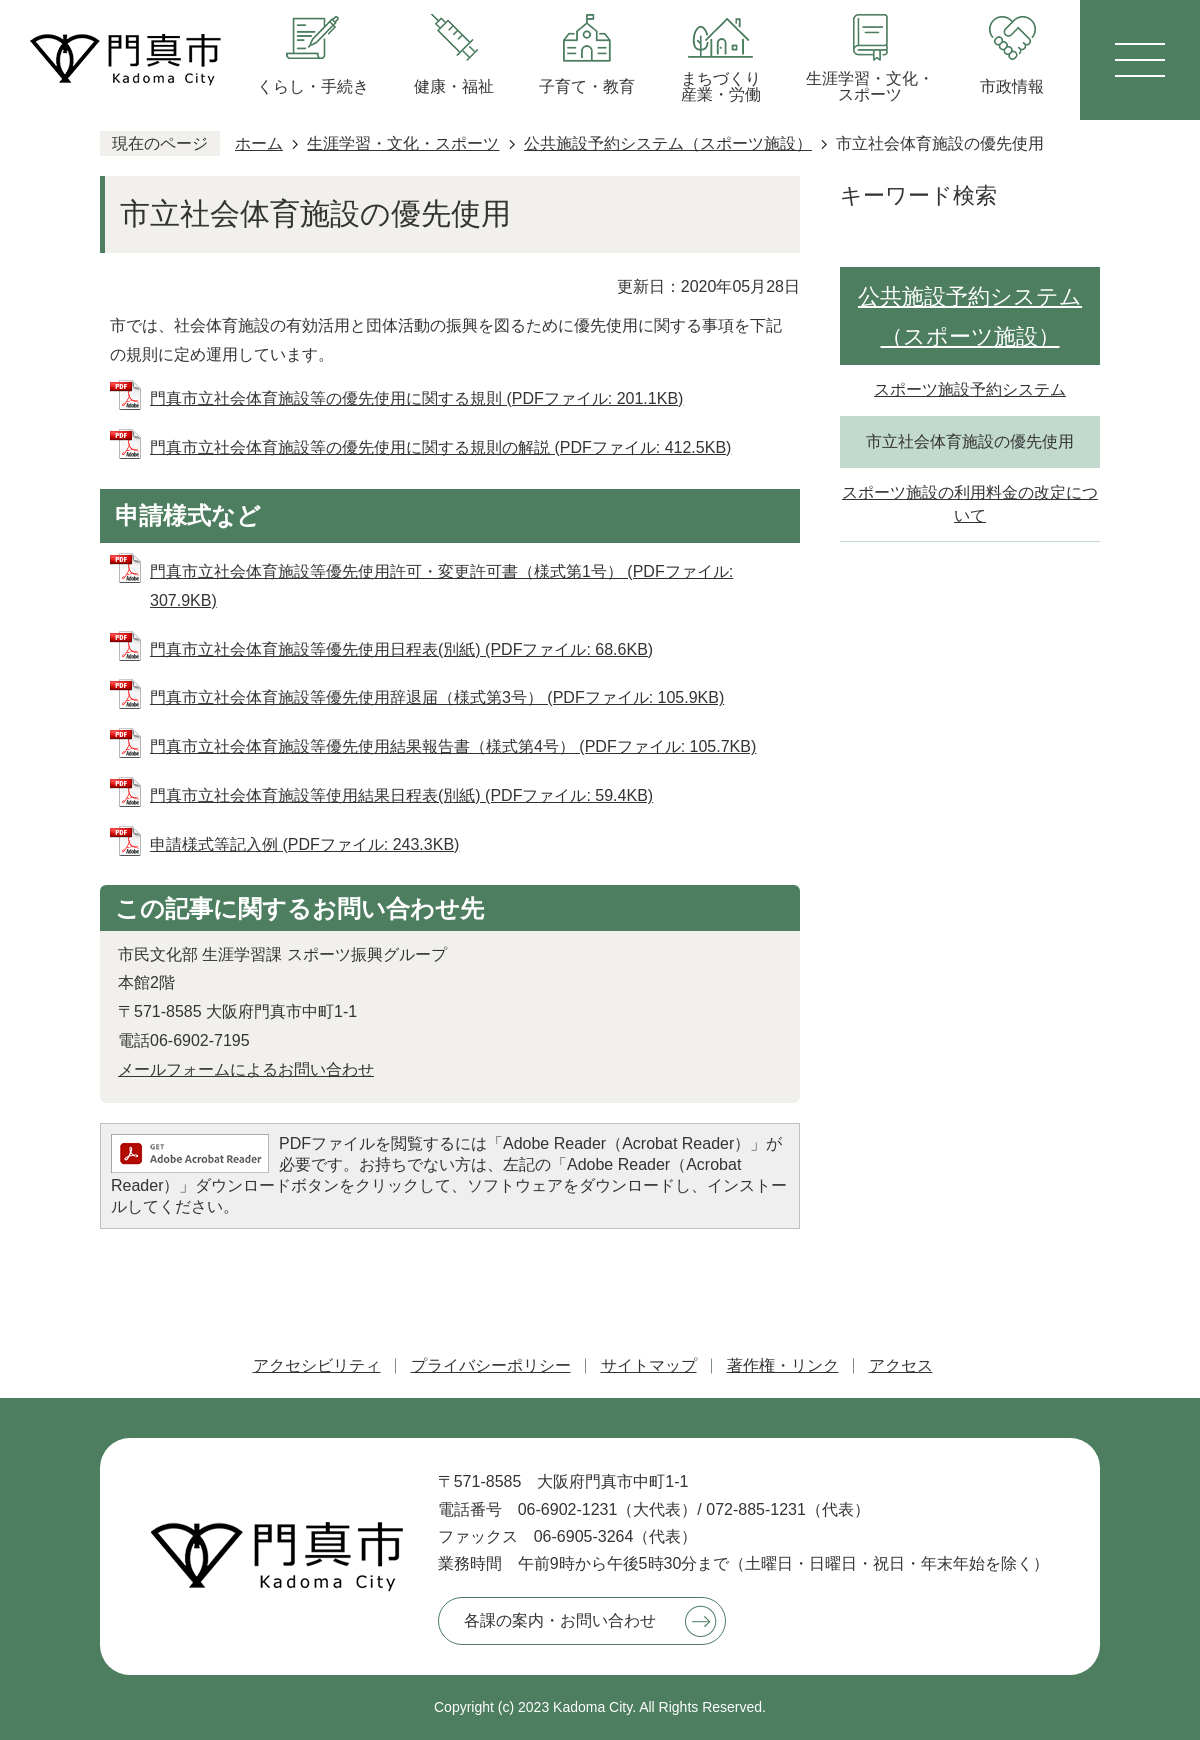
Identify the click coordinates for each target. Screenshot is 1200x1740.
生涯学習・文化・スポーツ (403, 143)
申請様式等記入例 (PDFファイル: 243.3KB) (304, 844)
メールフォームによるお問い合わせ (246, 1069)
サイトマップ (649, 1365)
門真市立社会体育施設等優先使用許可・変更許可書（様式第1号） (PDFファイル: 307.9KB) (441, 586)
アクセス (901, 1365)
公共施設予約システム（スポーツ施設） (668, 143)
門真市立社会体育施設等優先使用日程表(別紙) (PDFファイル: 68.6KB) (401, 649)
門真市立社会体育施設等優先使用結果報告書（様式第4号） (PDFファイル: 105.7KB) (453, 746)
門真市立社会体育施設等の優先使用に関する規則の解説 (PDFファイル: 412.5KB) (440, 447)
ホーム (259, 143)
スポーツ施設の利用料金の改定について (970, 503)
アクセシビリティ (317, 1365)
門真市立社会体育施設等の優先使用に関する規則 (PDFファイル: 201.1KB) (416, 398)
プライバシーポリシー (491, 1365)
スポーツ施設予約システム (970, 389)
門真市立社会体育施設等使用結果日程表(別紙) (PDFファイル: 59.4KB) (401, 795)
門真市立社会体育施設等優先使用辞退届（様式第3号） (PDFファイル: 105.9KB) (437, 697)
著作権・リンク (783, 1365)
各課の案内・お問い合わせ (560, 1620)
